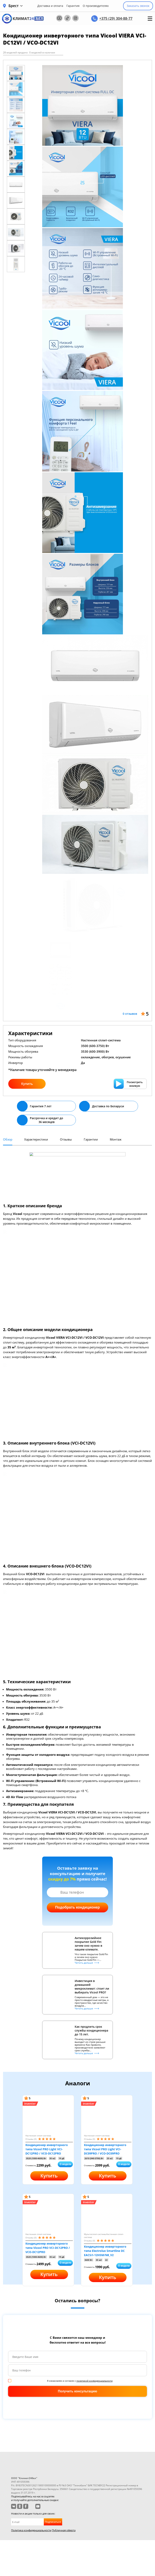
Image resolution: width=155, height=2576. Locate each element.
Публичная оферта (63, 2535)
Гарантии (91, 1139)
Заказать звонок (138, 6)
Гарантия (73, 6)
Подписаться (53, 2526)
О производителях (96, 6)
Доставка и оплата (50, 6)
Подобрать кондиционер (77, 1912)
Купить (27, 1083)
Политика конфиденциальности (31, 2535)
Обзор (7, 1139)
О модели (65, 2169)
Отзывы (66, 1139)
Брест (15, 5)
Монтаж (115, 1139)
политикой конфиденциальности (94, 2385)
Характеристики (36, 1139)
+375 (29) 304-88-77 (115, 18)
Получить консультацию (77, 2396)
